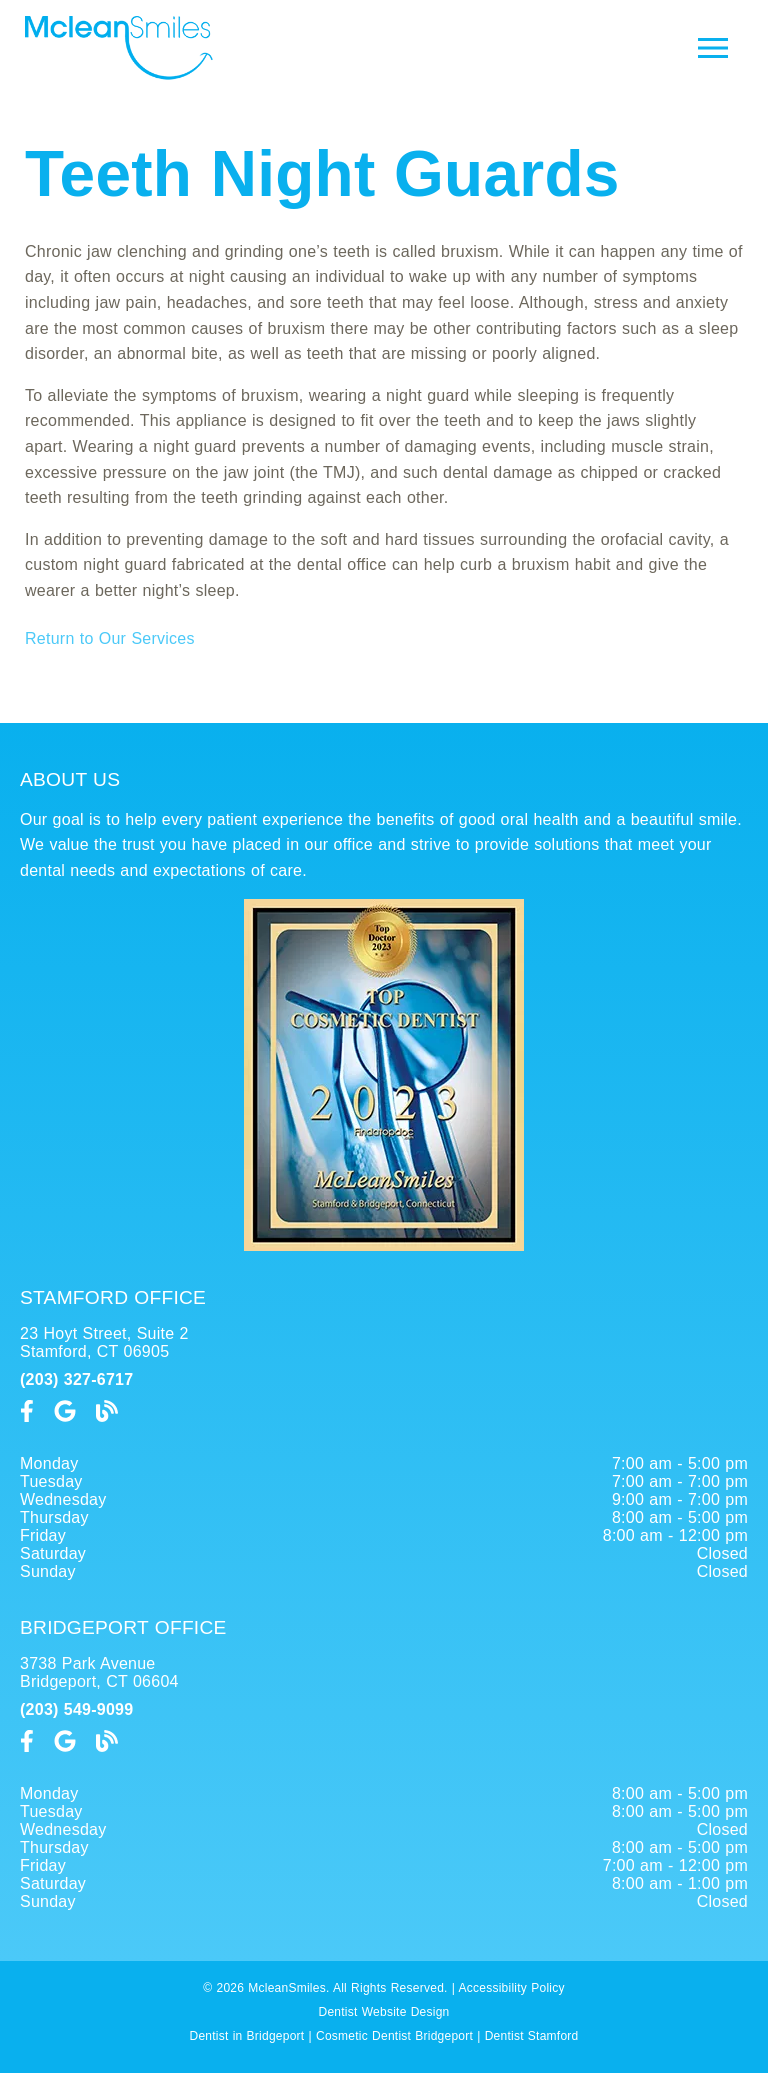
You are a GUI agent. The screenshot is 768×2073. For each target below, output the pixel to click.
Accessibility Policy (512, 1988)
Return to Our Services (110, 638)
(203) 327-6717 (76, 1379)
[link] (27, 1411)
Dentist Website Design (384, 2012)
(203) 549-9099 (76, 1709)
